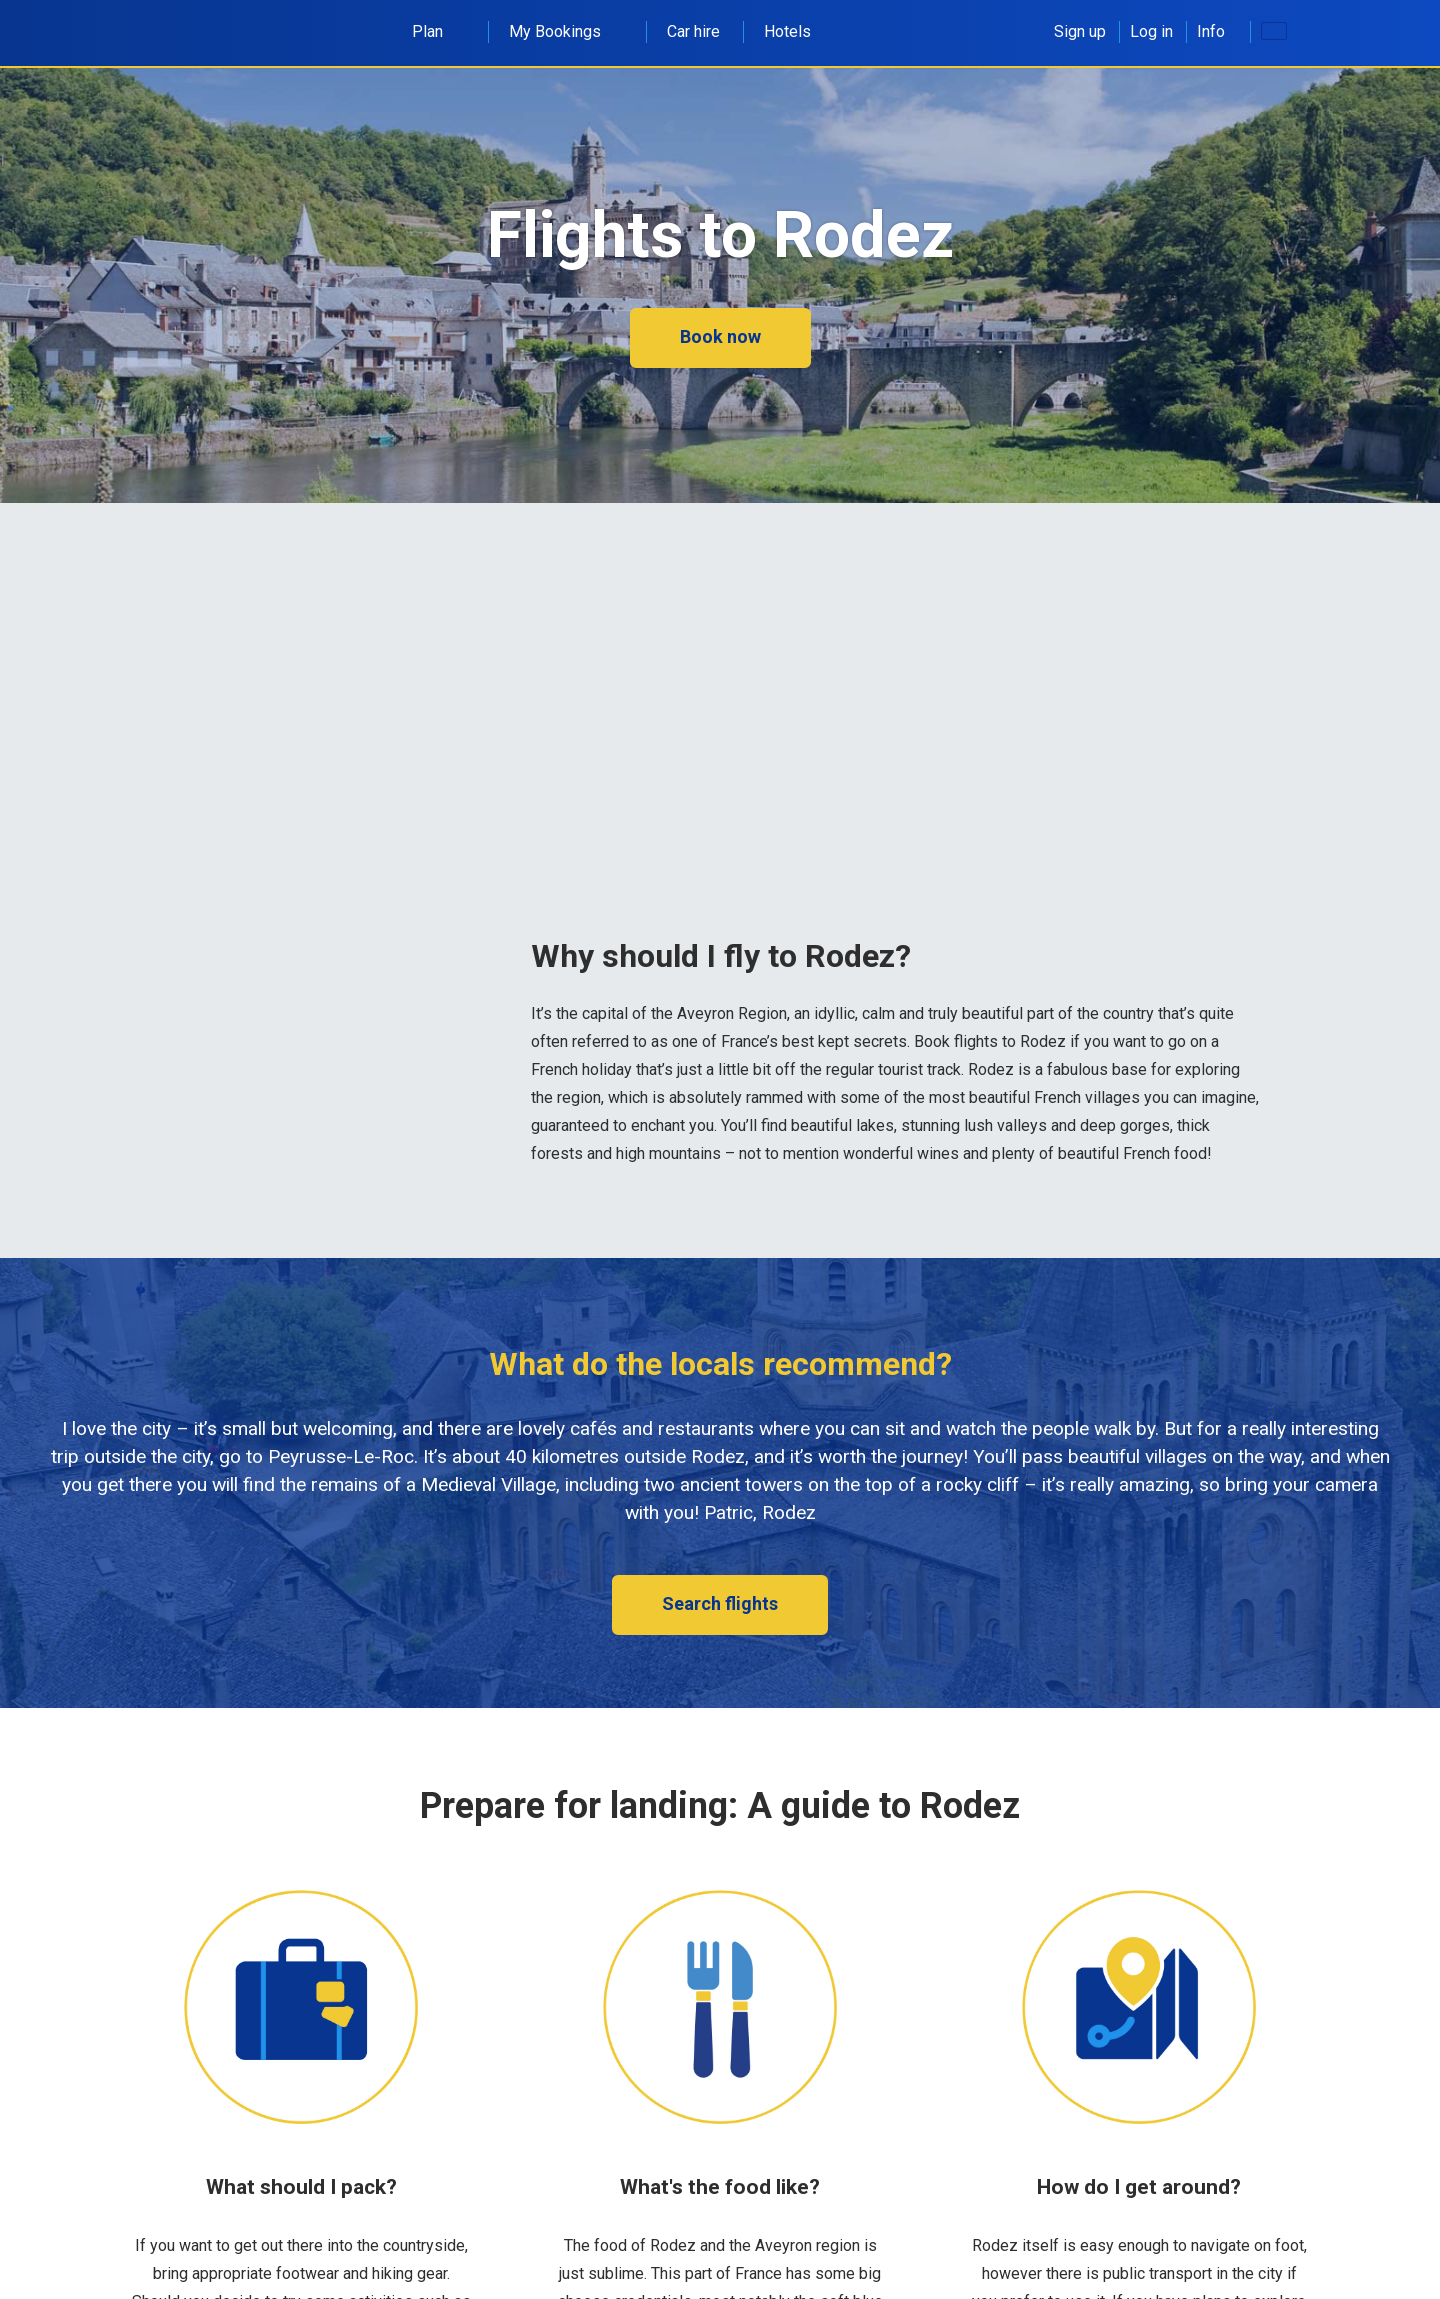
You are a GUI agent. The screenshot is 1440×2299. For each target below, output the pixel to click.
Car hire (693, 31)
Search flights (720, 1603)
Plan (438, 31)
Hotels (787, 31)
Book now (720, 336)
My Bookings (566, 31)
